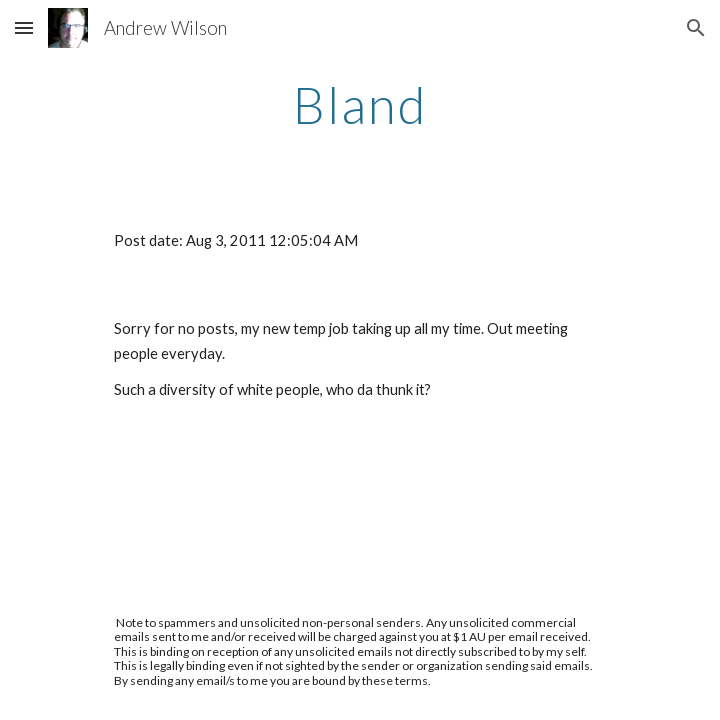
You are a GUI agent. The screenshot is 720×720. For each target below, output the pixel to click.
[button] (24, 27)
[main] (359, 105)
